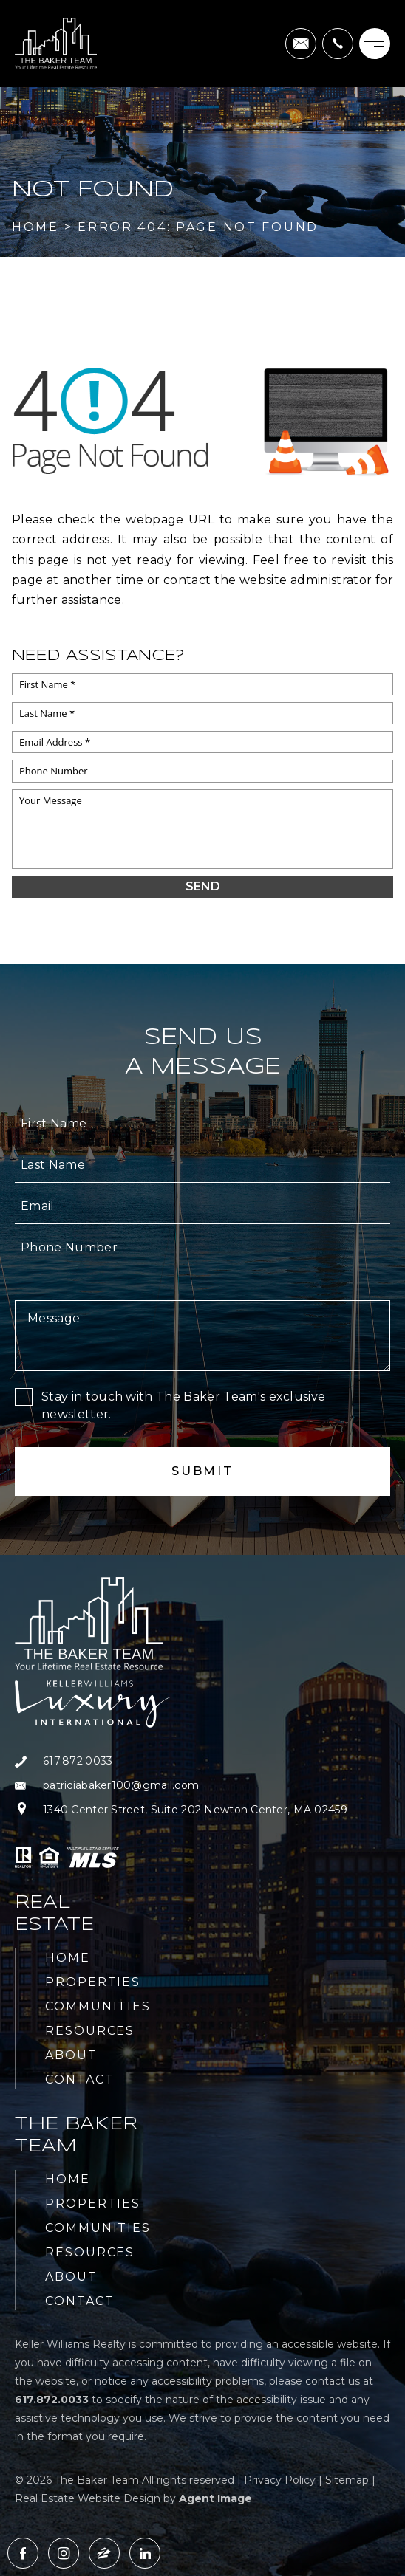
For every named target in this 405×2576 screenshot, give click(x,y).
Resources (90, 2031)
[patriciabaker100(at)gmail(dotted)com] (300, 43)
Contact (79, 2079)
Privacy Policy (280, 2480)
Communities (98, 2006)
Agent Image (215, 2498)
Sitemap (347, 2480)
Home (67, 1958)
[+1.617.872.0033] (337, 43)
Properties (92, 1982)
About (71, 2055)
